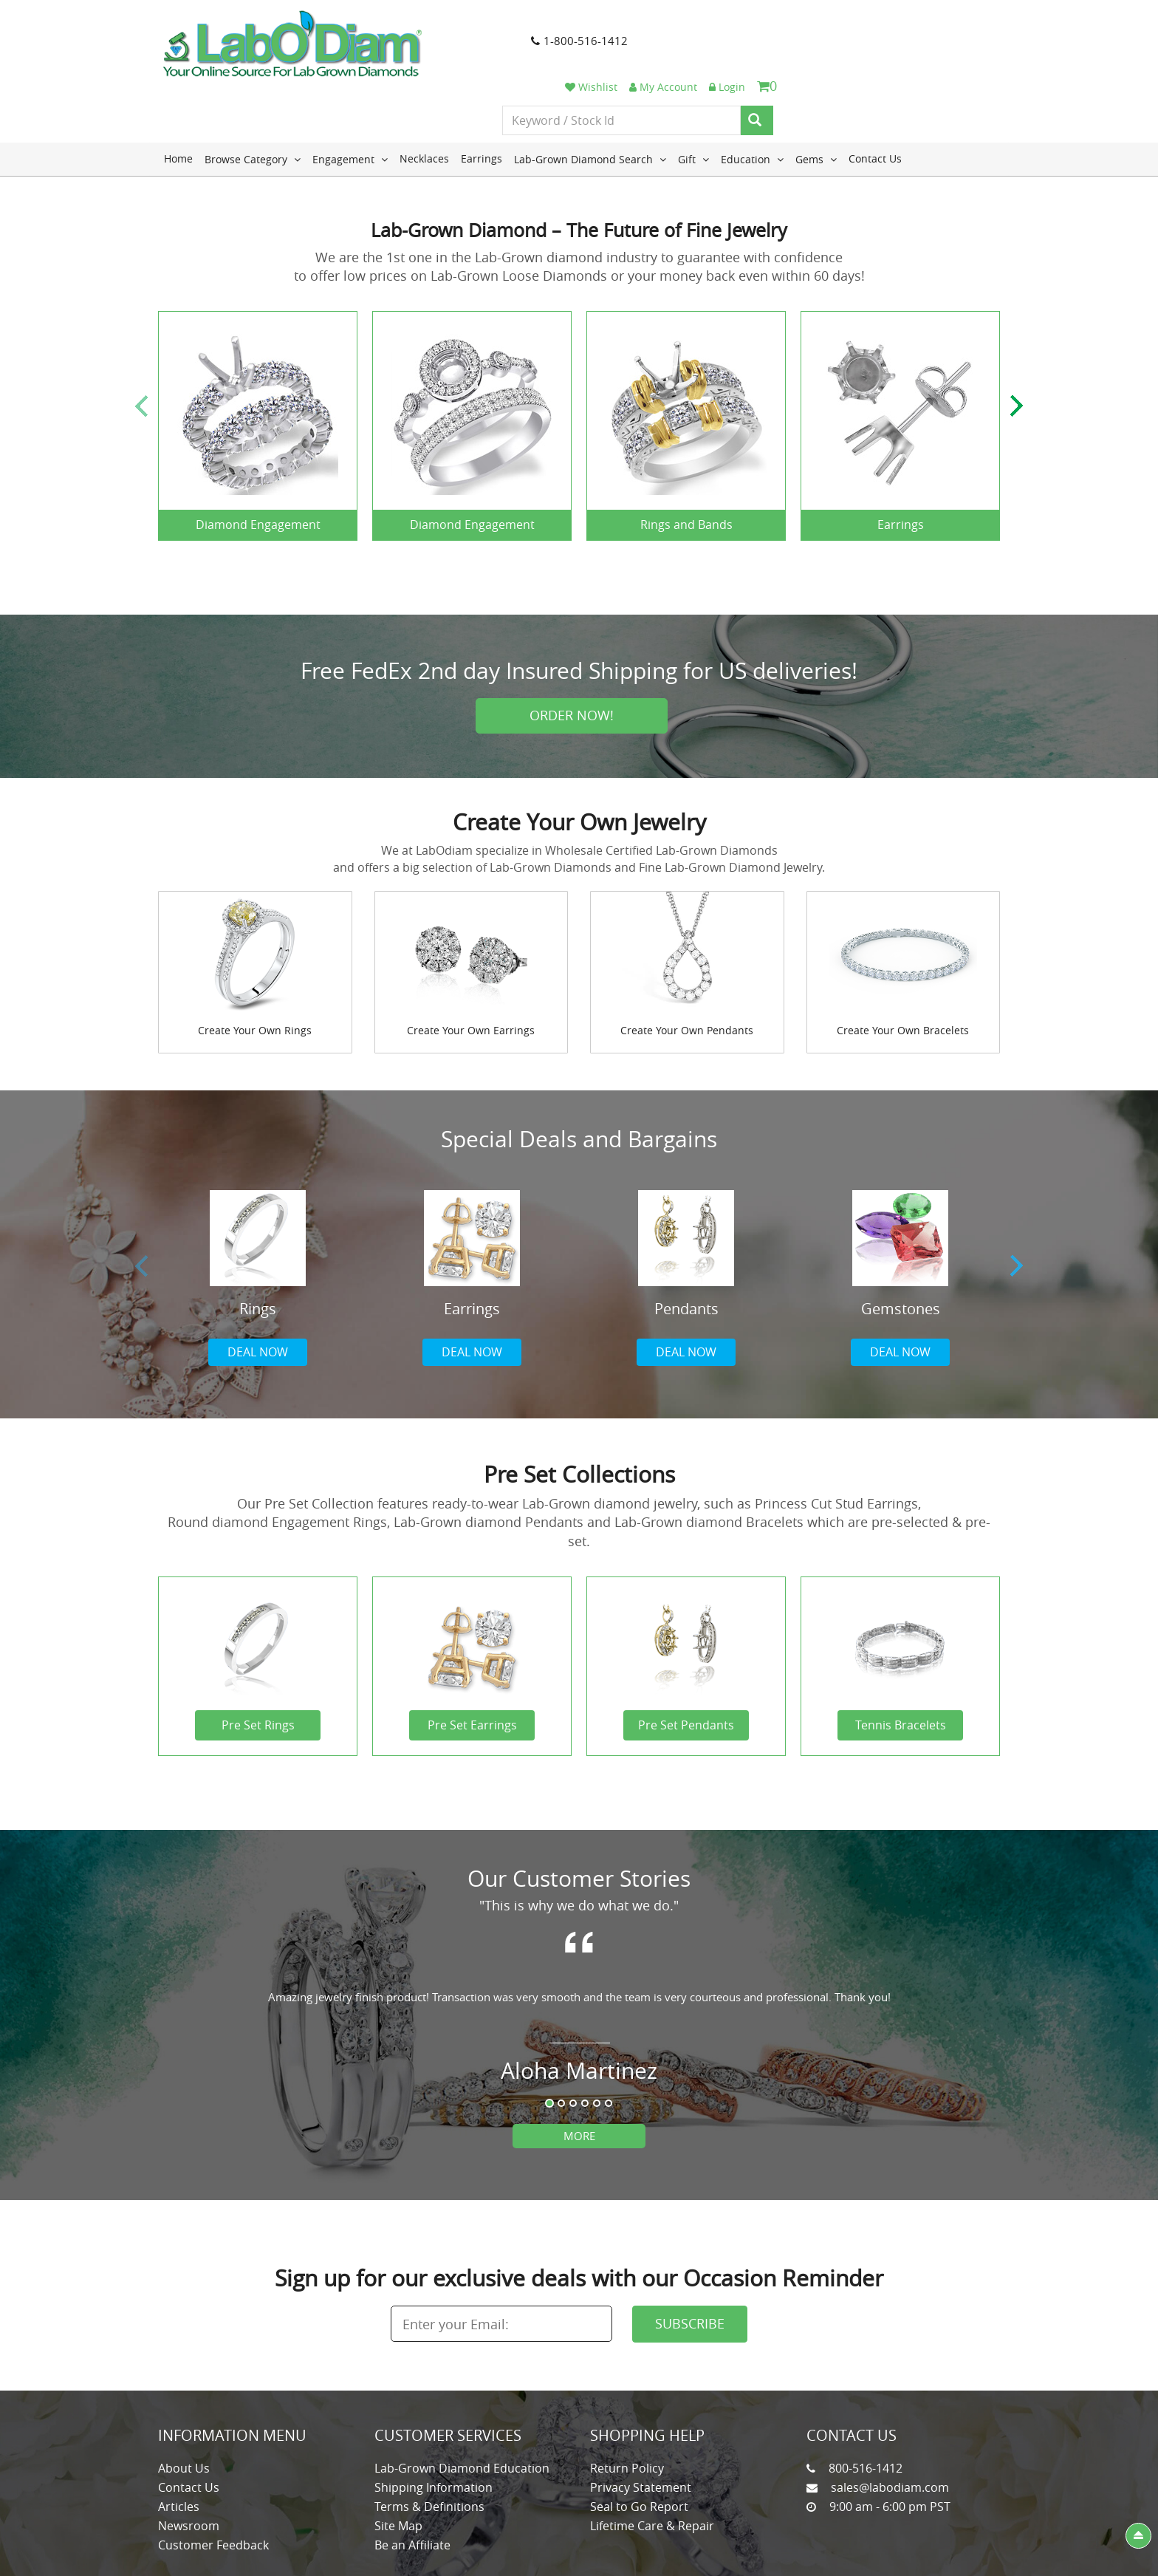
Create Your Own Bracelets (903, 972)
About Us (184, 2410)
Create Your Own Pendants (686, 972)
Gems (816, 100)
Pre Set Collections (579, 1416)
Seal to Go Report (639, 2448)
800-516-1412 (865, 2410)
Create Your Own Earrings (471, 972)
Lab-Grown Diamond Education (461, 2410)
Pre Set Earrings (472, 1667)
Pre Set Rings (258, 1667)
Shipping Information (433, 2429)
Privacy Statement (640, 2429)
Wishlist (807, 24)
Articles (178, 2448)
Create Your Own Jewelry (579, 764)
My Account (879, 24)
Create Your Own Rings (255, 972)
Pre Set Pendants (686, 1667)
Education (752, 100)
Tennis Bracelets (900, 1667)
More (579, 2077)
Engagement (350, 100)
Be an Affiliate (412, 2486)
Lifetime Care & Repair (652, 2467)
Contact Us (875, 100)
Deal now (257, 1293)
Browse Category (253, 100)
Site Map (398, 2467)
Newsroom (188, 2467)
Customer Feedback (213, 2486)
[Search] (972, 57)
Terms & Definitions (429, 2448)
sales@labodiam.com (890, 2429)
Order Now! (572, 657)
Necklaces (424, 100)
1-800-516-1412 (543, 43)
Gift (693, 100)
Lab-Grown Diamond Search (590, 100)
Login (943, 24)
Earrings (481, 100)
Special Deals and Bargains (579, 1081)
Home (178, 100)
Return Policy (627, 2410)
